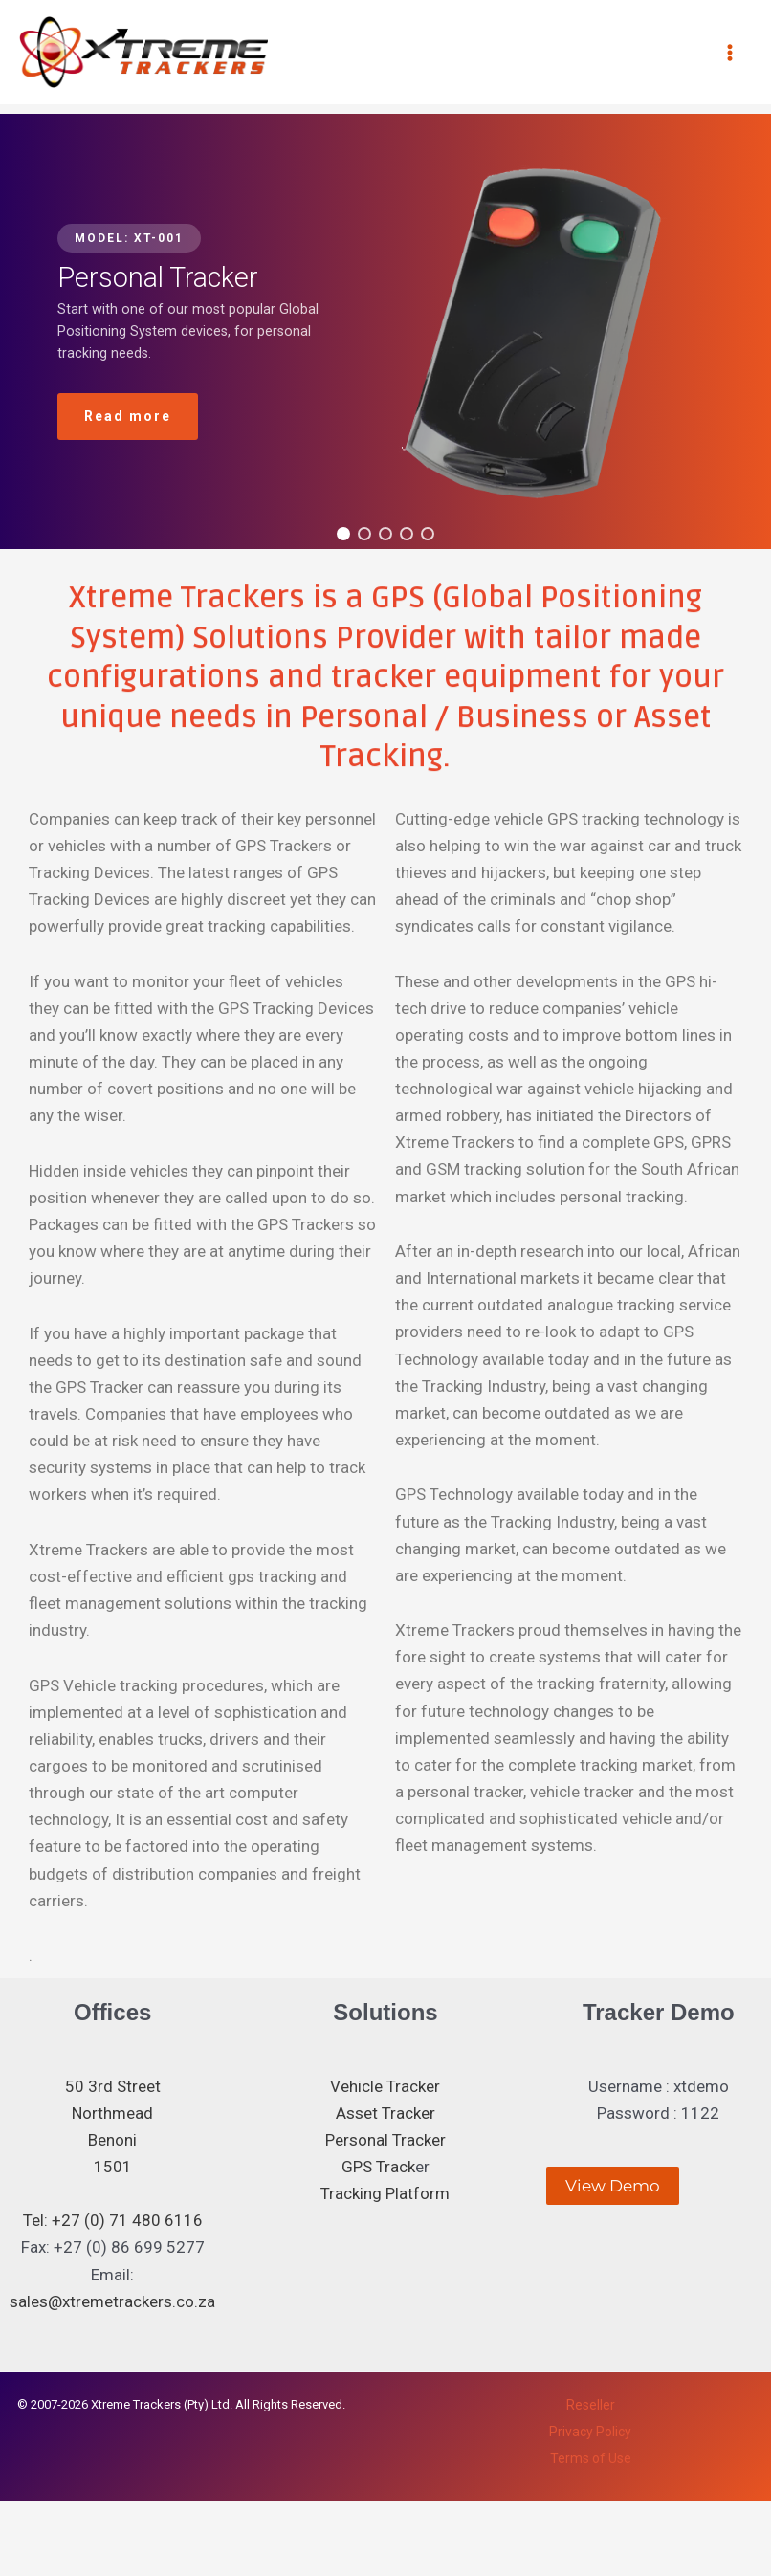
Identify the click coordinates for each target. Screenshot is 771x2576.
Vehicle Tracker (385, 2086)
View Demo (612, 2185)
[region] (385, 331)
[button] (343, 533)
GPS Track (378, 2166)
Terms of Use (590, 2458)
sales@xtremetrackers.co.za (112, 2301)
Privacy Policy (590, 2431)
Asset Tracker (385, 2113)
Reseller (590, 2404)
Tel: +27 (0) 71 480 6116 (113, 2220)
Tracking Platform (385, 2193)
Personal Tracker (385, 2139)
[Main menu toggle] (731, 53)
